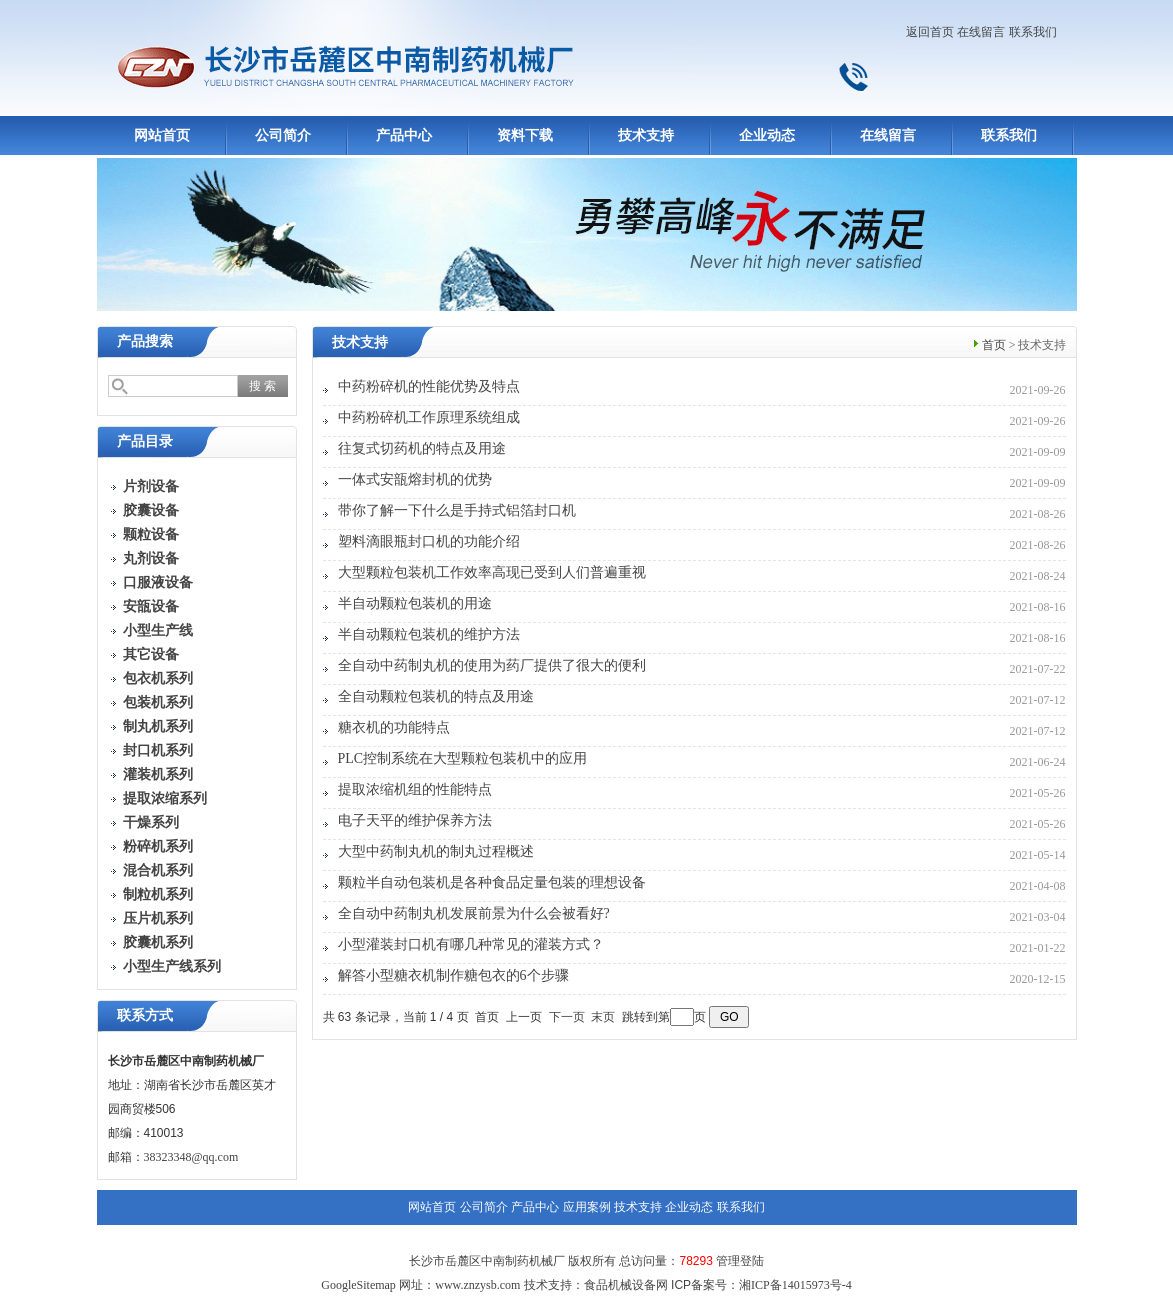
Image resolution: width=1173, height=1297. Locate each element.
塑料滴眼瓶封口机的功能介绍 (429, 541)
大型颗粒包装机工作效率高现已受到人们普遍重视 (492, 572)
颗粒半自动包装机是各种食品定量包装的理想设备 (492, 882)
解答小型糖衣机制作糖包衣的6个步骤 (453, 975)
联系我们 (1033, 32)
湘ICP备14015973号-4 (795, 1285)
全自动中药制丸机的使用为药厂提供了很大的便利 (492, 665)
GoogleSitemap (358, 1285)
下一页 (567, 1017)
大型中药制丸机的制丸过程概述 (436, 851)
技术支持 (646, 135)
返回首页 (930, 32)
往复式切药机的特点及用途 (422, 448)
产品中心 (404, 135)
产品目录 (145, 441)
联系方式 (145, 1015)
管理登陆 (740, 1261)
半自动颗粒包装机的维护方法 (429, 634)
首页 (994, 345)
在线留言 (981, 32)
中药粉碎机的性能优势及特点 (429, 386)
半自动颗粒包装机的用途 (415, 603)
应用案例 (587, 1207)
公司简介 (283, 135)
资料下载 (525, 135)
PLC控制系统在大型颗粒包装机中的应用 (463, 758)
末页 (603, 1017)
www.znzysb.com (477, 1285)
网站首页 (162, 135)
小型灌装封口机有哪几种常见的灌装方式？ (471, 944)
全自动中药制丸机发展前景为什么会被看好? (474, 913)
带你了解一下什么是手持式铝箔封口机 (457, 510)
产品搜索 (145, 341)
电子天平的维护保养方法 (415, 820)
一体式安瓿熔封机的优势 (415, 479)
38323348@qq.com (191, 1157)
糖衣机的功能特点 (394, 727)
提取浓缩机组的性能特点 (415, 789)
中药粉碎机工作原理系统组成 (429, 417)
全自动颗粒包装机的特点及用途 (436, 696)
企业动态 (767, 135)
